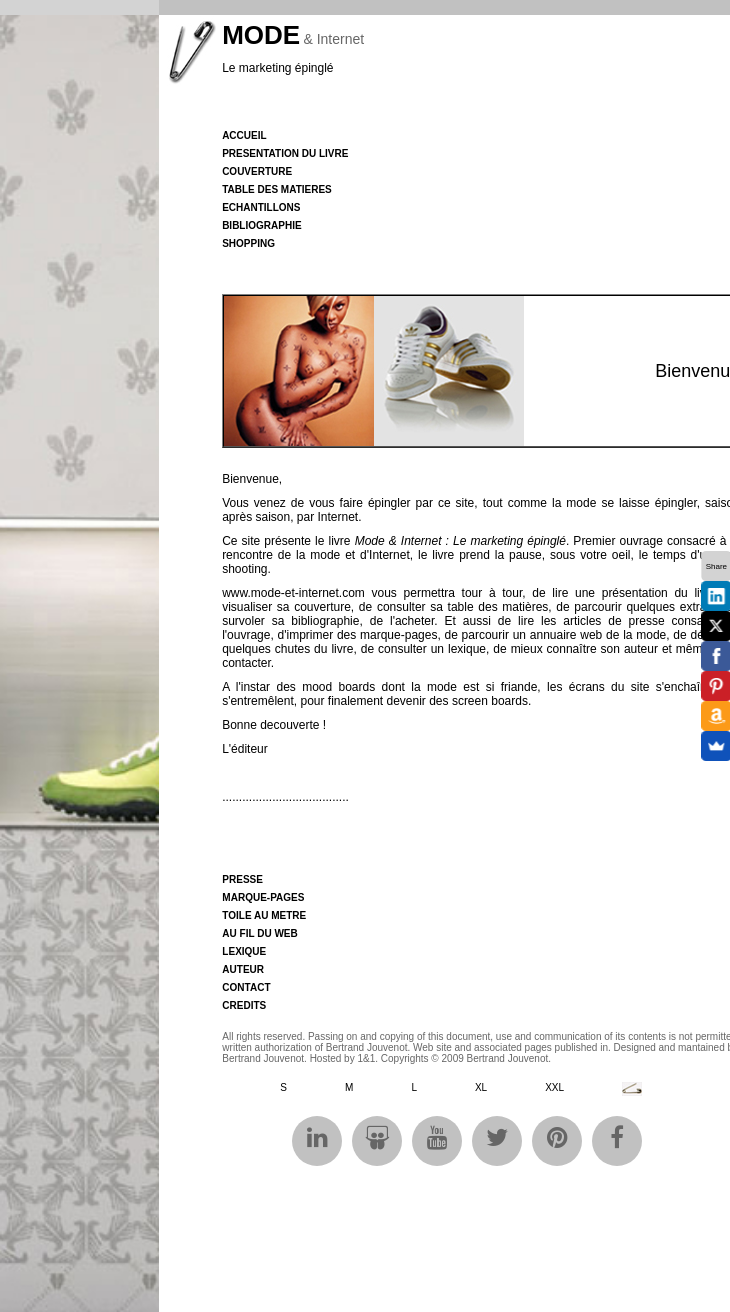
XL (481, 1087)
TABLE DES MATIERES (277, 189)
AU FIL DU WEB (259, 933)
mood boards (338, 687)
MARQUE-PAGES (263, 897)
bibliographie (325, 621)
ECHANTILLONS (261, 207)
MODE (261, 35)
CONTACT (246, 987)
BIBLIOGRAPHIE (261, 225)
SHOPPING (248, 243)
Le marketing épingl (274, 68)
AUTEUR (243, 969)
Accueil (244, 135)
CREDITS (244, 1005)
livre (340, 541)
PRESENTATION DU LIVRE (285, 153)
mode (581, 503)
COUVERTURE (257, 171)
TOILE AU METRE (264, 915)
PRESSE (242, 879)
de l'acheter (402, 621)
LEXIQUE (244, 951)
